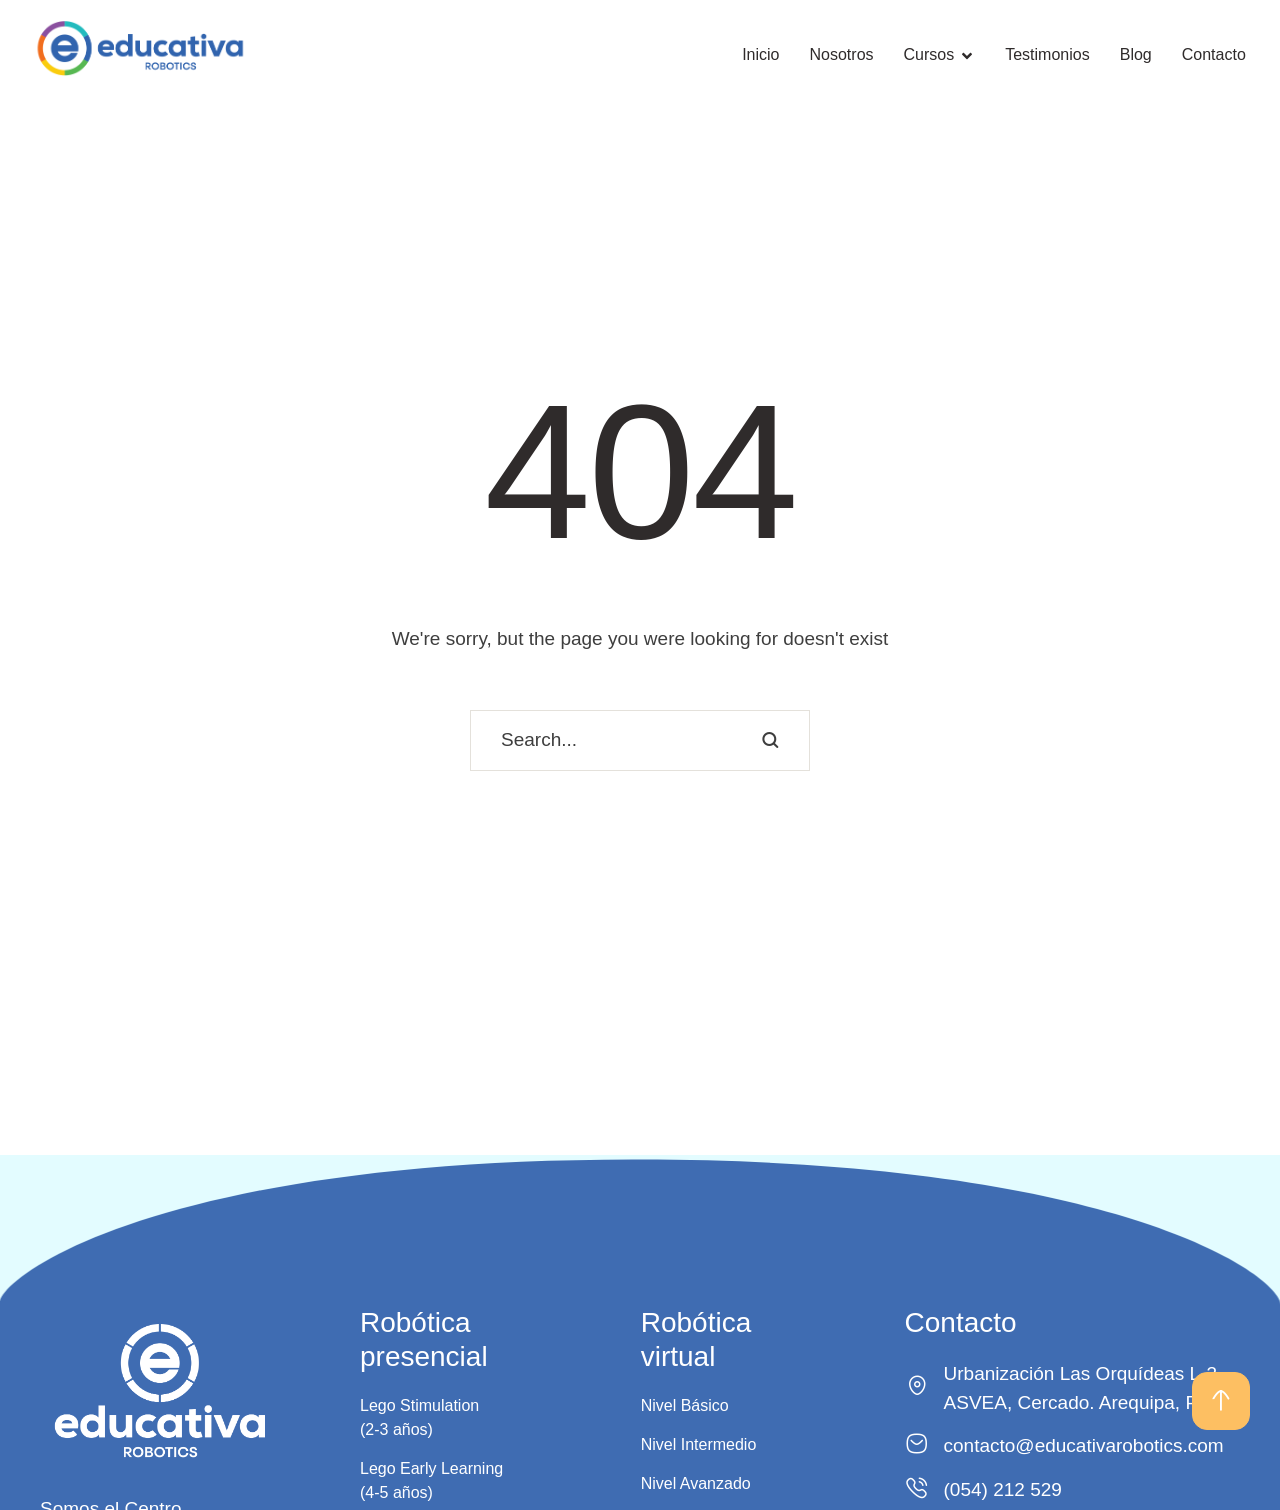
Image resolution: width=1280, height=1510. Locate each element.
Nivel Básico (685, 1405)
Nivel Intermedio (699, 1444)
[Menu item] (760, 55)
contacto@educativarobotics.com (1084, 1445)
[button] (1221, 1401)
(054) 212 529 (1003, 1489)
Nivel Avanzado (696, 1483)
